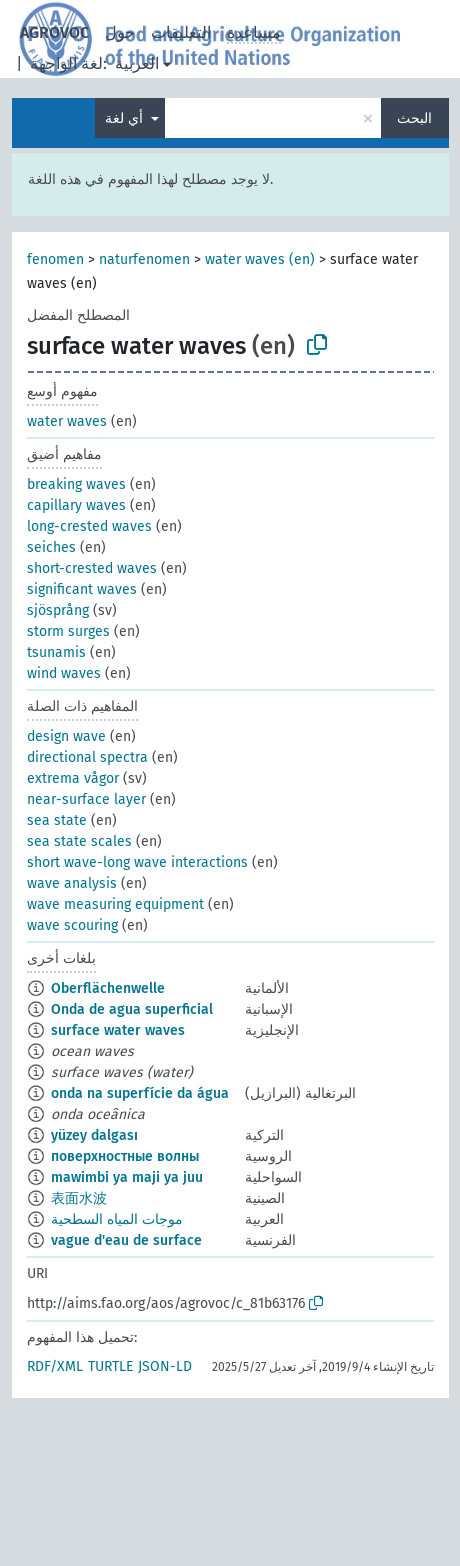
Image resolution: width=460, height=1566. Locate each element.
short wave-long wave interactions (137, 862)
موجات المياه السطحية (117, 1219)
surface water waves (118, 1030)
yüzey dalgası (94, 1135)
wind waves (64, 673)
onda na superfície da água (140, 1093)
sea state (57, 820)
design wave (66, 736)
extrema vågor (73, 778)
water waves (67, 421)
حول (120, 32)
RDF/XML (55, 1366)
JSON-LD (165, 1366)
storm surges (68, 631)
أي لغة (126, 118)
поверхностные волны (125, 1156)
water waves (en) (260, 259)
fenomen (55, 259)
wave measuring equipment (115, 904)
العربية (137, 63)
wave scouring (72, 925)
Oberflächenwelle (108, 988)
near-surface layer (86, 799)
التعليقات (181, 32)
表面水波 (79, 1198)
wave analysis (72, 883)
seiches (51, 547)
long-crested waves (89, 526)
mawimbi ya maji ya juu (127, 1177)
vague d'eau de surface (126, 1240)
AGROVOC (54, 32)
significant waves (82, 589)
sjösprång (58, 610)
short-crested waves (92, 568)
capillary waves (76, 505)
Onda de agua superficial (132, 1009)
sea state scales (79, 841)
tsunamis (56, 652)
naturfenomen (144, 259)
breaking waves (76, 484)
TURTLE (110, 1366)
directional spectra (87, 757)
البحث (414, 118)
